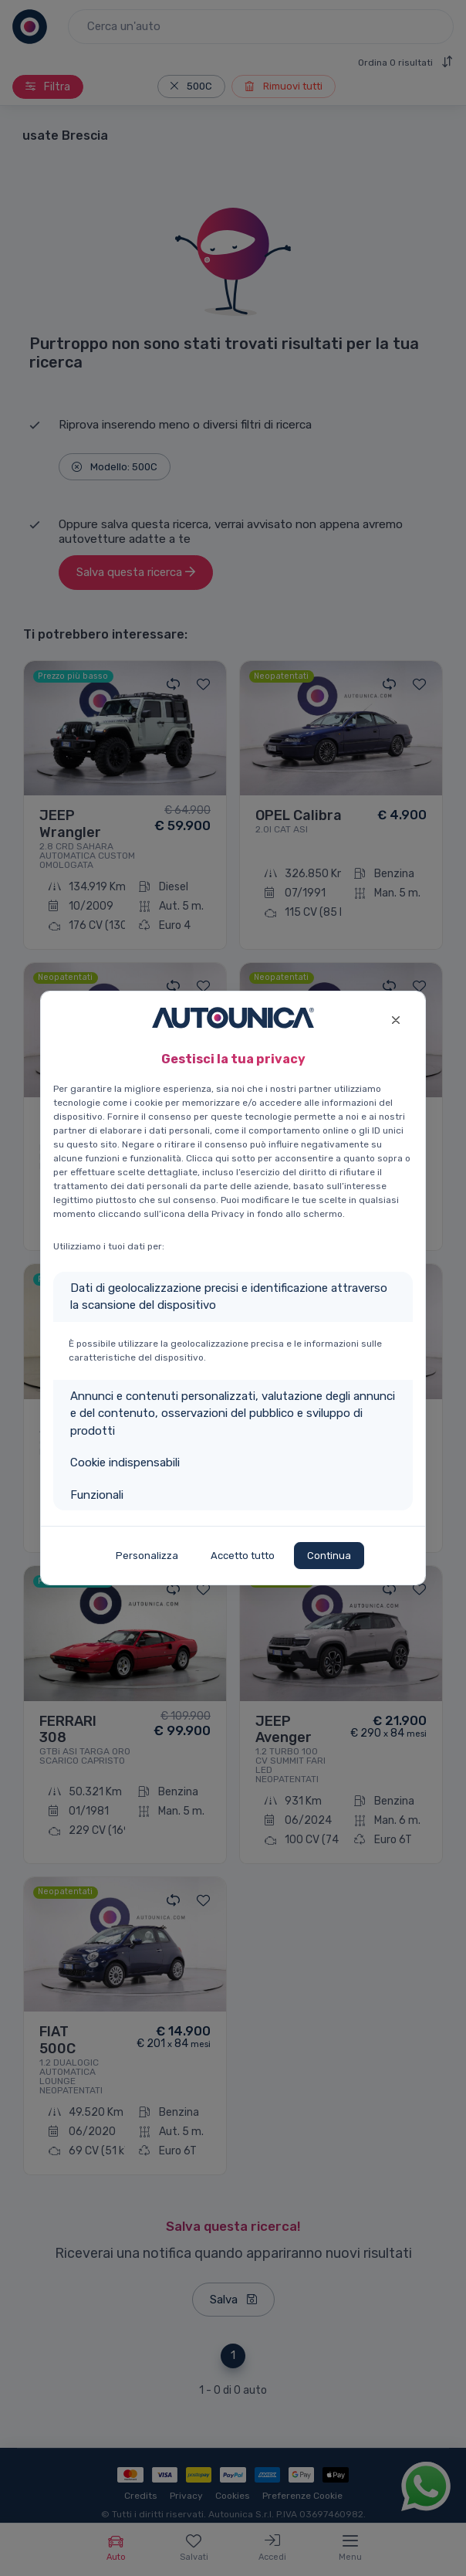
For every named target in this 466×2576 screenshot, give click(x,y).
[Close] (395, 1018)
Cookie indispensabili (125, 1462)
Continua (329, 1555)
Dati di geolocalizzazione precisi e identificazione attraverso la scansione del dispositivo (228, 1297)
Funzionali (96, 1495)
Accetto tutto (243, 1555)
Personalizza (147, 1555)
